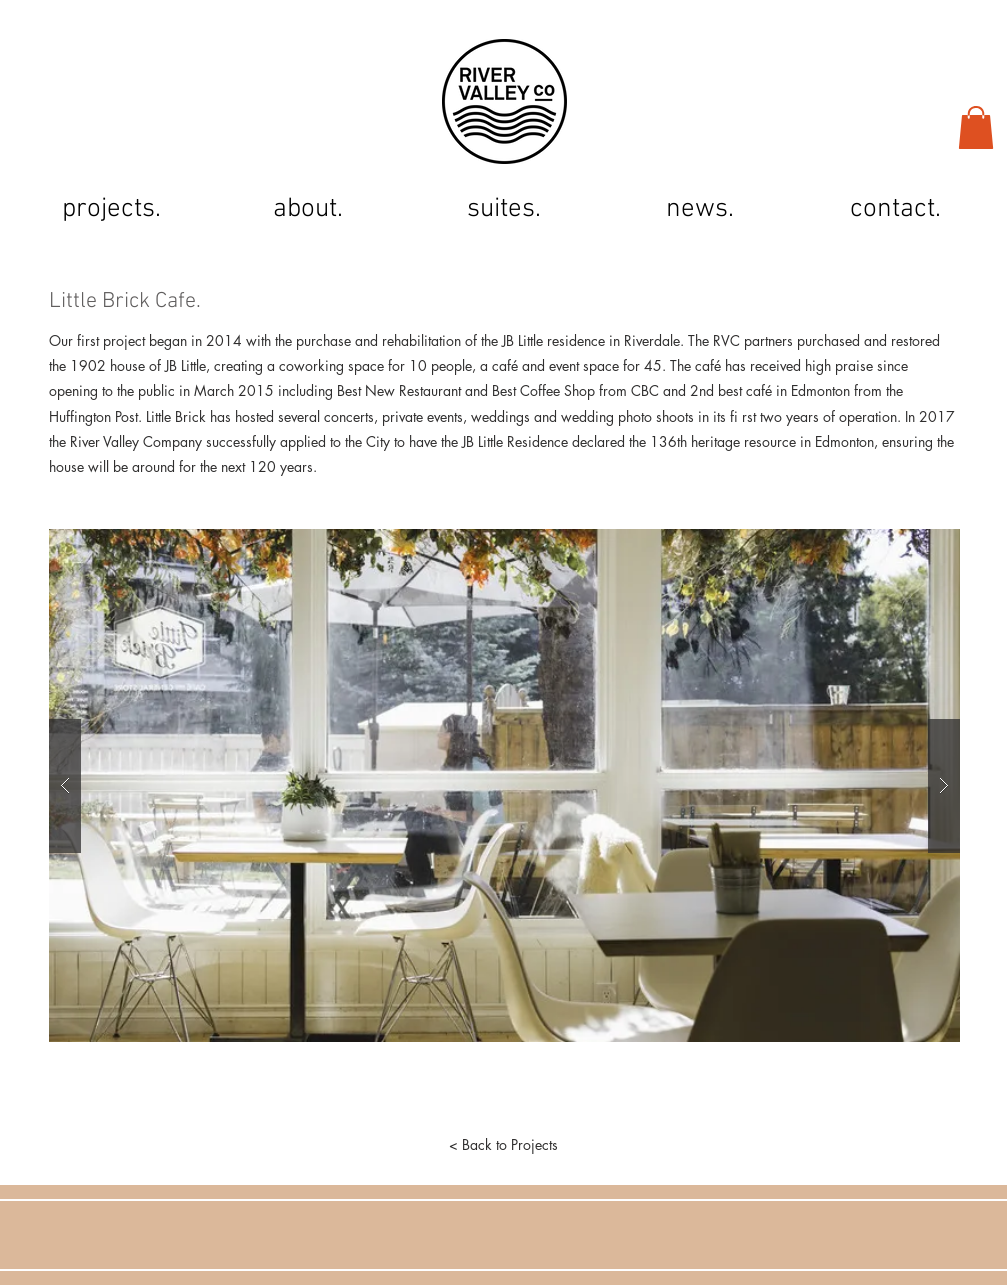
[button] (976, 127)
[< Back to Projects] (504, 1145)
